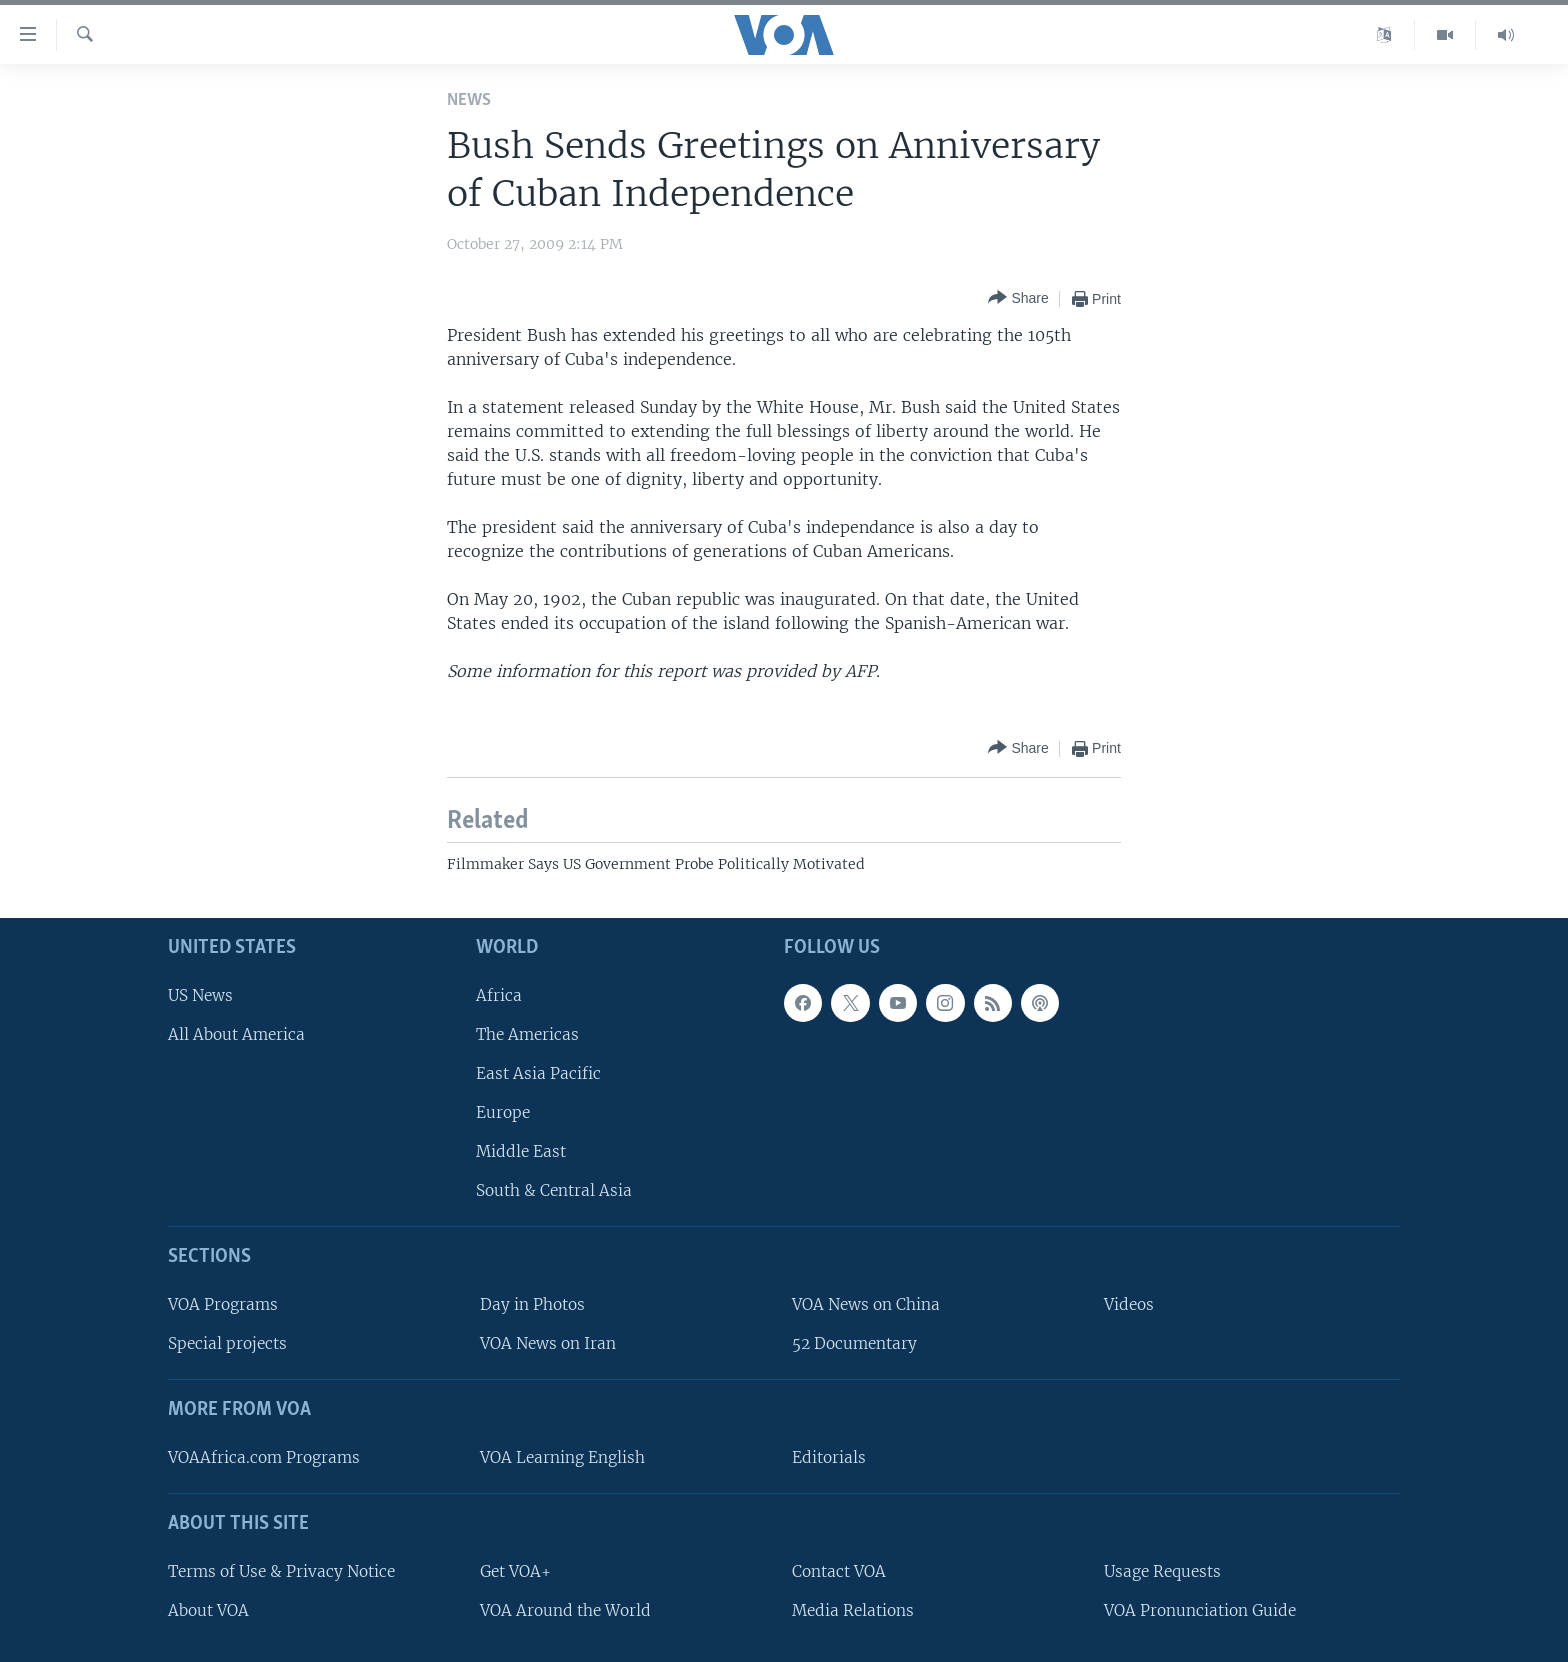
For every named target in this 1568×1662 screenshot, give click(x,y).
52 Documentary (854, 1343)
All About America (236, 1034)
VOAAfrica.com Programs (264, 1457)
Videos (1129, 1304)
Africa (499, 995)
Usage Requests (1162, 1571)
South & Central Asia (554, 1190)
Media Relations (853, 1610)
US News (200, 995)
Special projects (227, 1343)
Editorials (829, 1457)
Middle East (521, 1151)
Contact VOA (839, 1571)
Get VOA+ (515, 1571)
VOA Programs (223, 1304)
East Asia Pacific (538, 1073)
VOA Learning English (562, 1457)
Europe (503, 1112)
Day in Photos (532, 1304)
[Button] (1018, 298)
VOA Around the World (565, 1610)
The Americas (527, 1034)
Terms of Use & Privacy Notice (281, 1571)
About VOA (208, 1610)
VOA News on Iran (548, 1343)
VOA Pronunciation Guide (1200, 1610)
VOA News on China (866, 1304)
